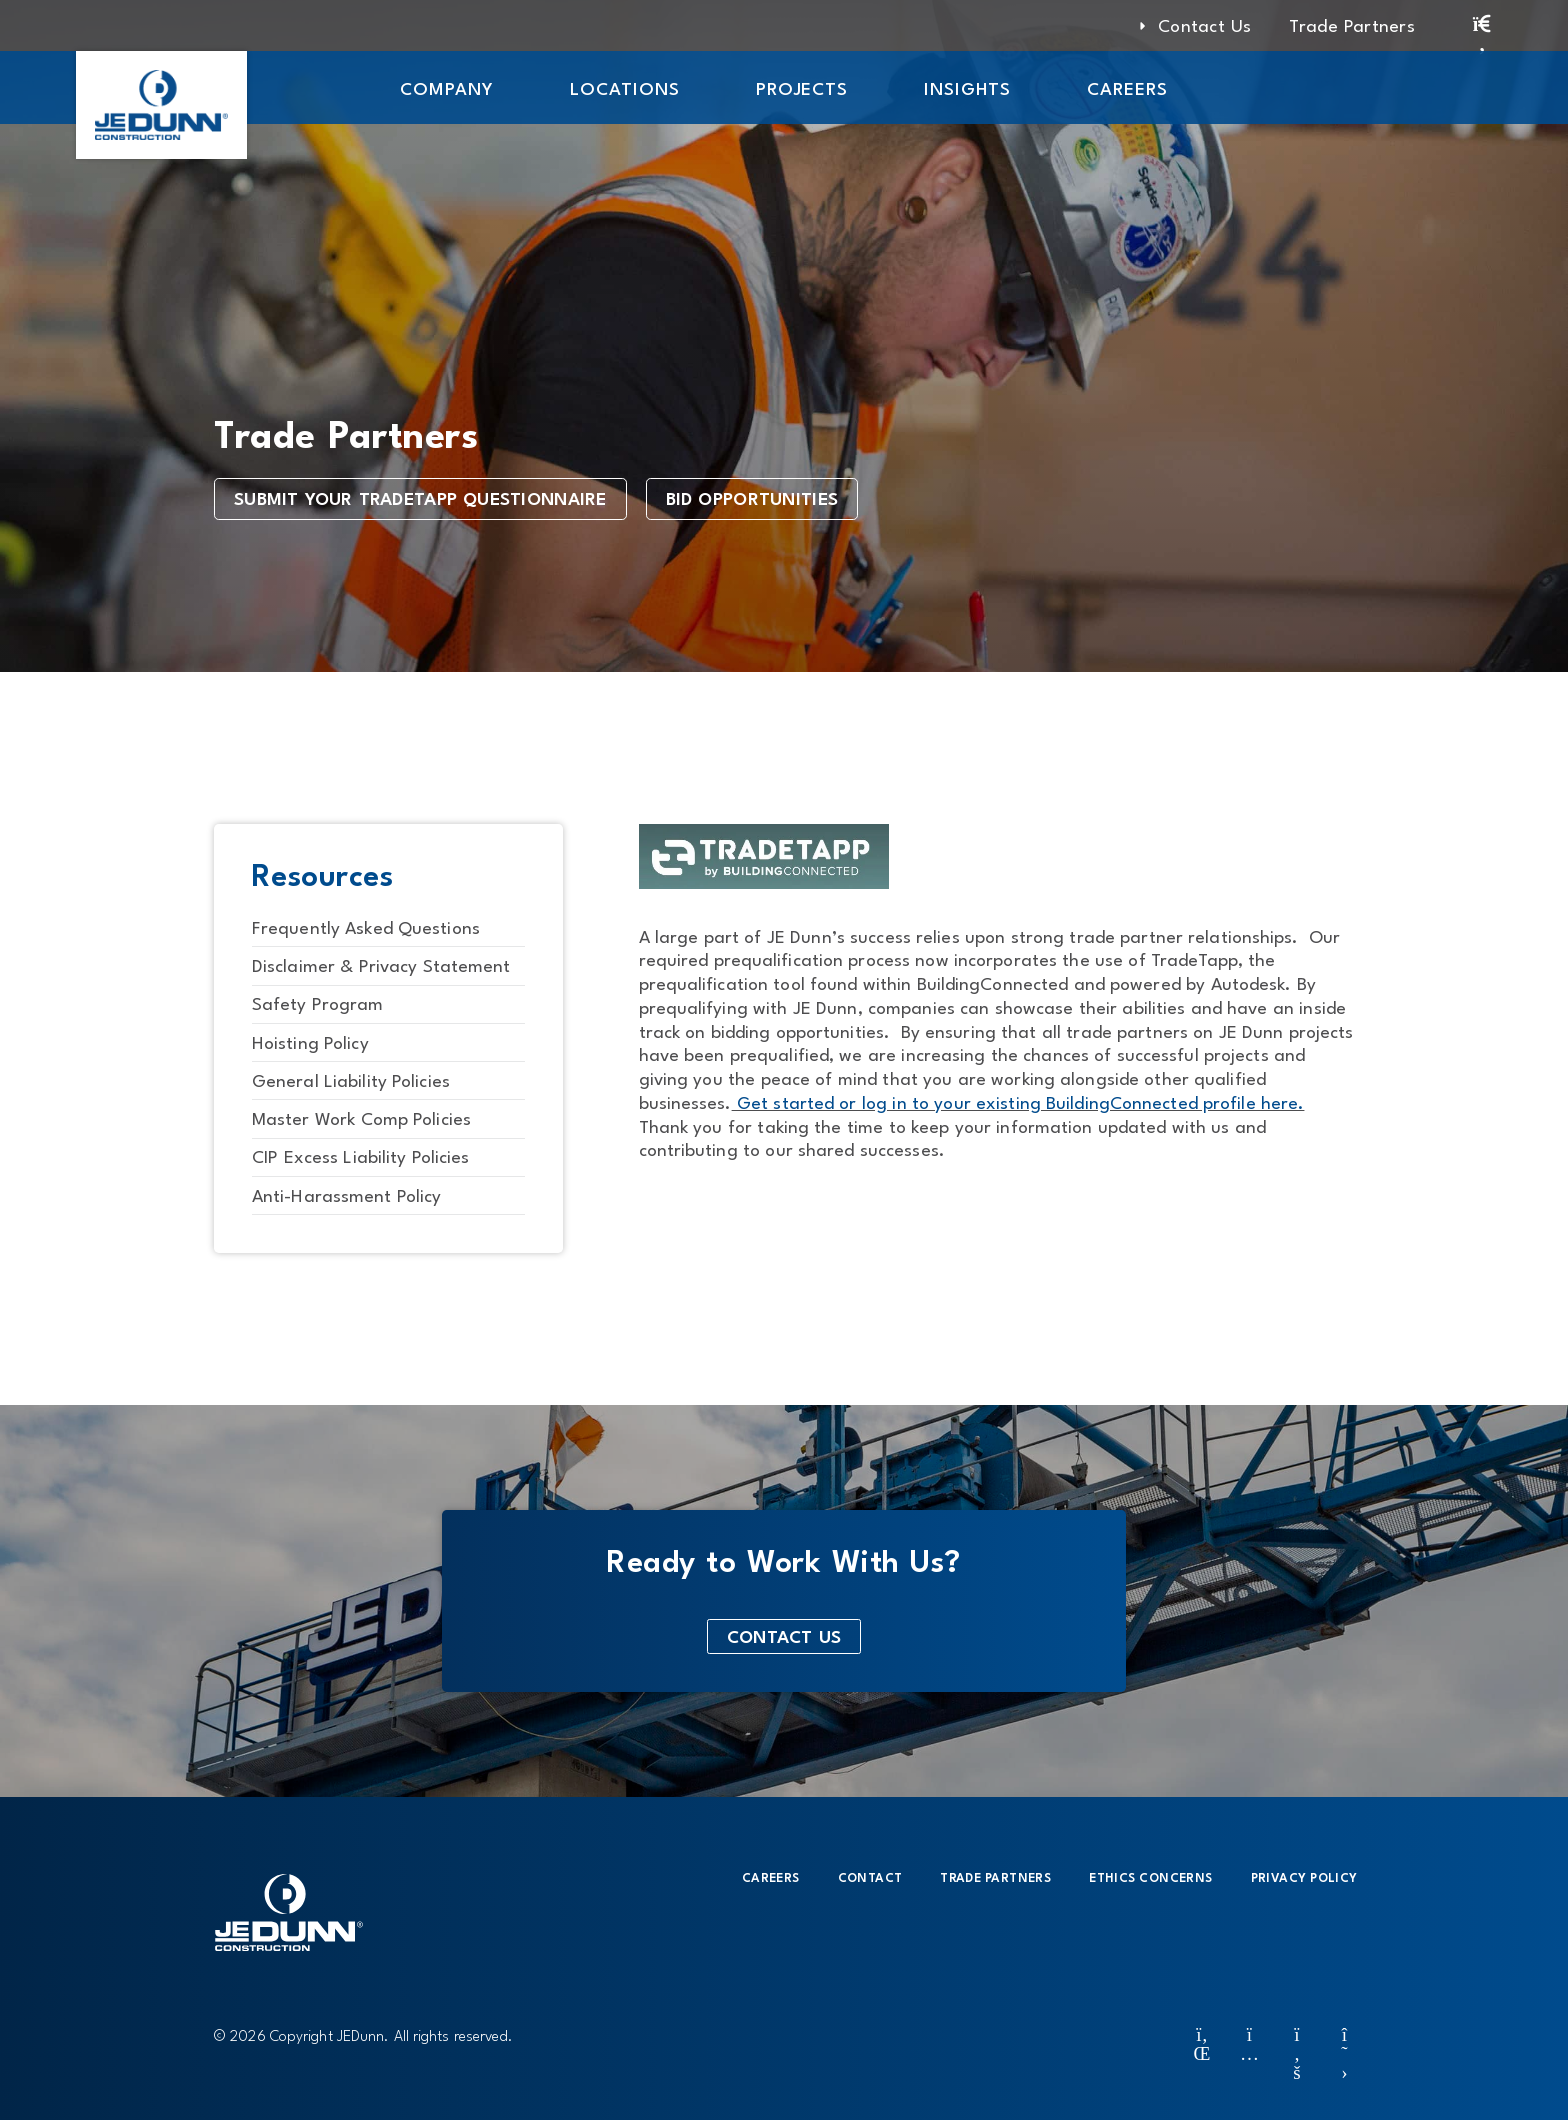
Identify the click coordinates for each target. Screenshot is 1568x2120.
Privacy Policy (1304, 1879)
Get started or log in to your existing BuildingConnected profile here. (1018, 1104)
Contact (870, 1879)
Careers (771, 1879)
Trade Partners (995, 1879)
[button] (447, 87)
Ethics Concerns (1150, 1879)
